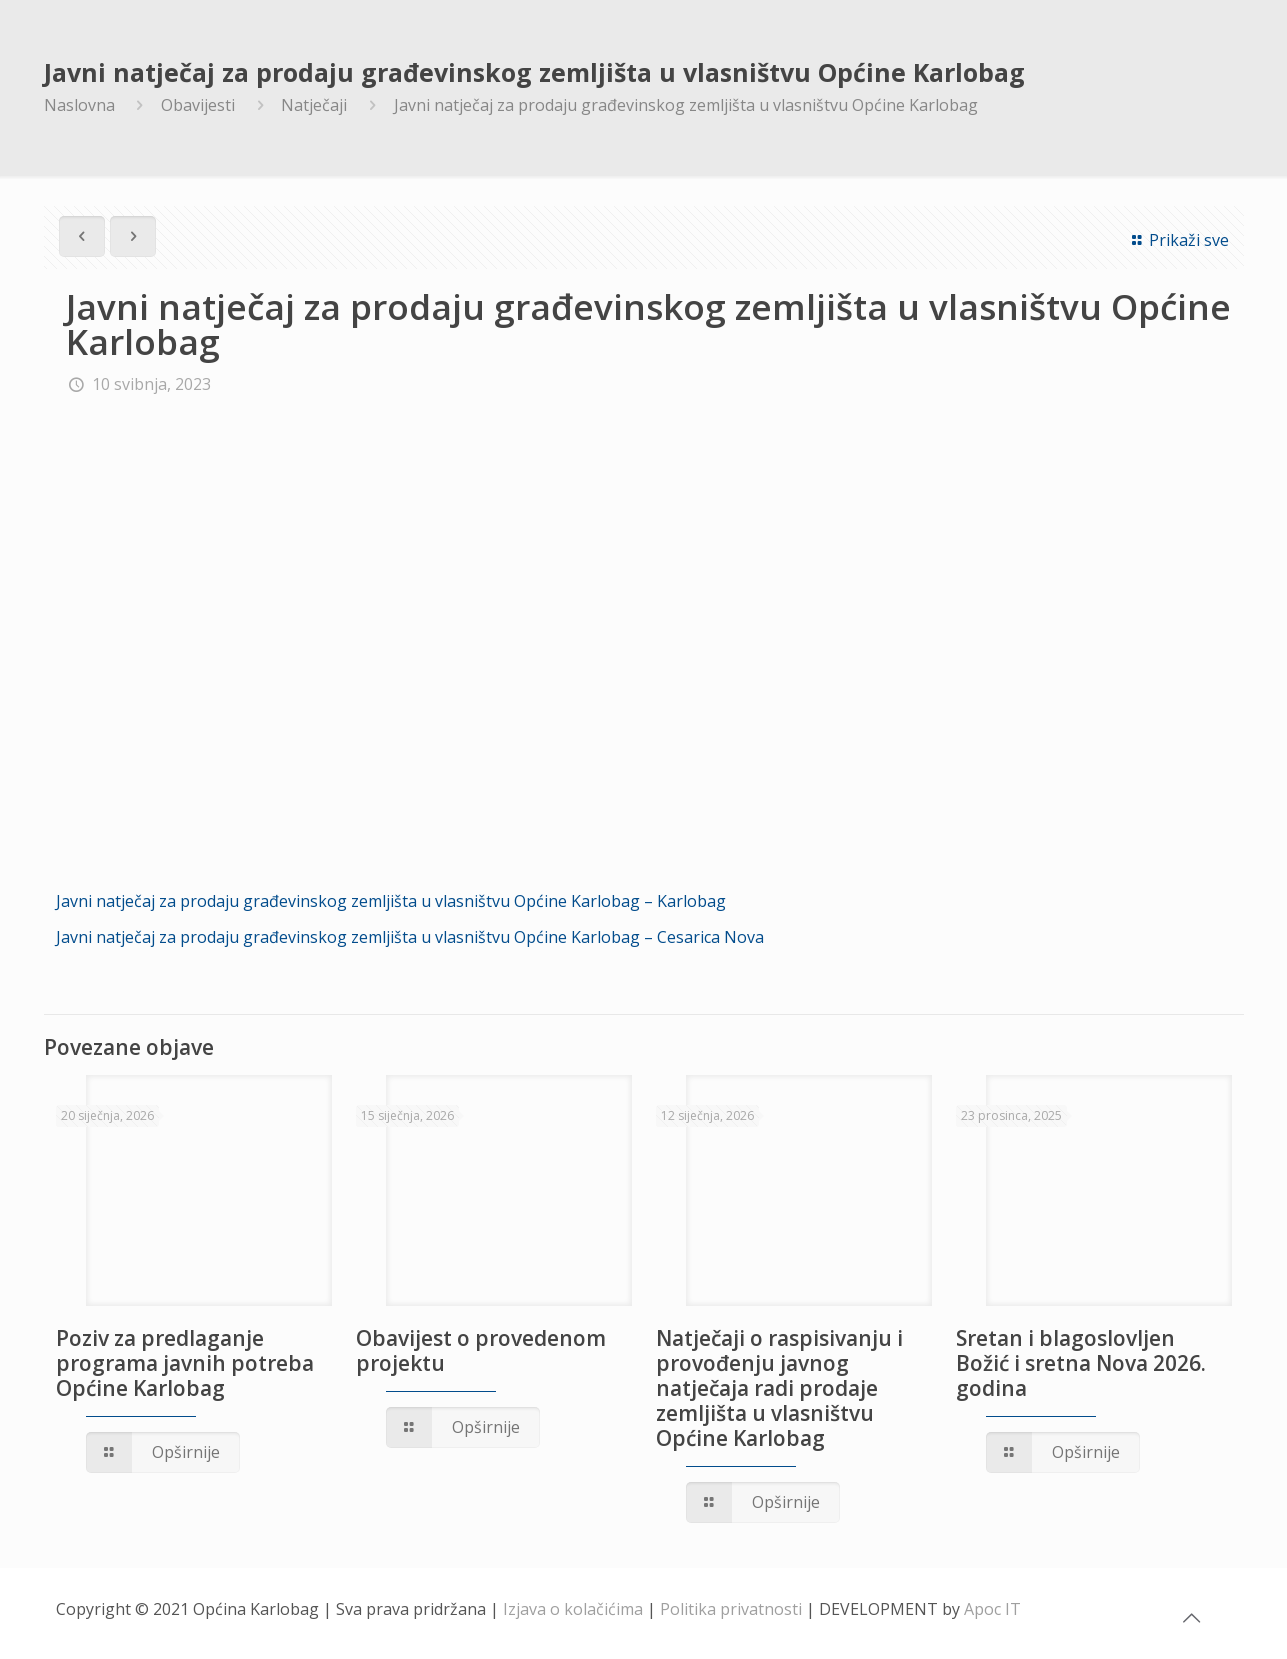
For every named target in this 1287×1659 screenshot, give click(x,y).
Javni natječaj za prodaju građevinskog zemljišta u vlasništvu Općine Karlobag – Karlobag (391, 901)
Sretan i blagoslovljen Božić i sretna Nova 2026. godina (1081, 1363)
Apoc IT (992, 1609)
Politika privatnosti (731, 1609)
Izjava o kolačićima (573, 1609)
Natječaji (314, 105)
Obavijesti (198, 105)
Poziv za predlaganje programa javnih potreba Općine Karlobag (185, 1363)
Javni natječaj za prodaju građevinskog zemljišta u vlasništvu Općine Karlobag (686, 105)
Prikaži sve (1177, 240)
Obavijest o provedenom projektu (481, 1350)
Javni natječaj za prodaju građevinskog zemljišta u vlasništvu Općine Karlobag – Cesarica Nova (410, 937)
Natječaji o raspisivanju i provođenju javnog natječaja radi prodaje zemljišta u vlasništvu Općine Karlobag (779, 1388)
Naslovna (79, 105)
